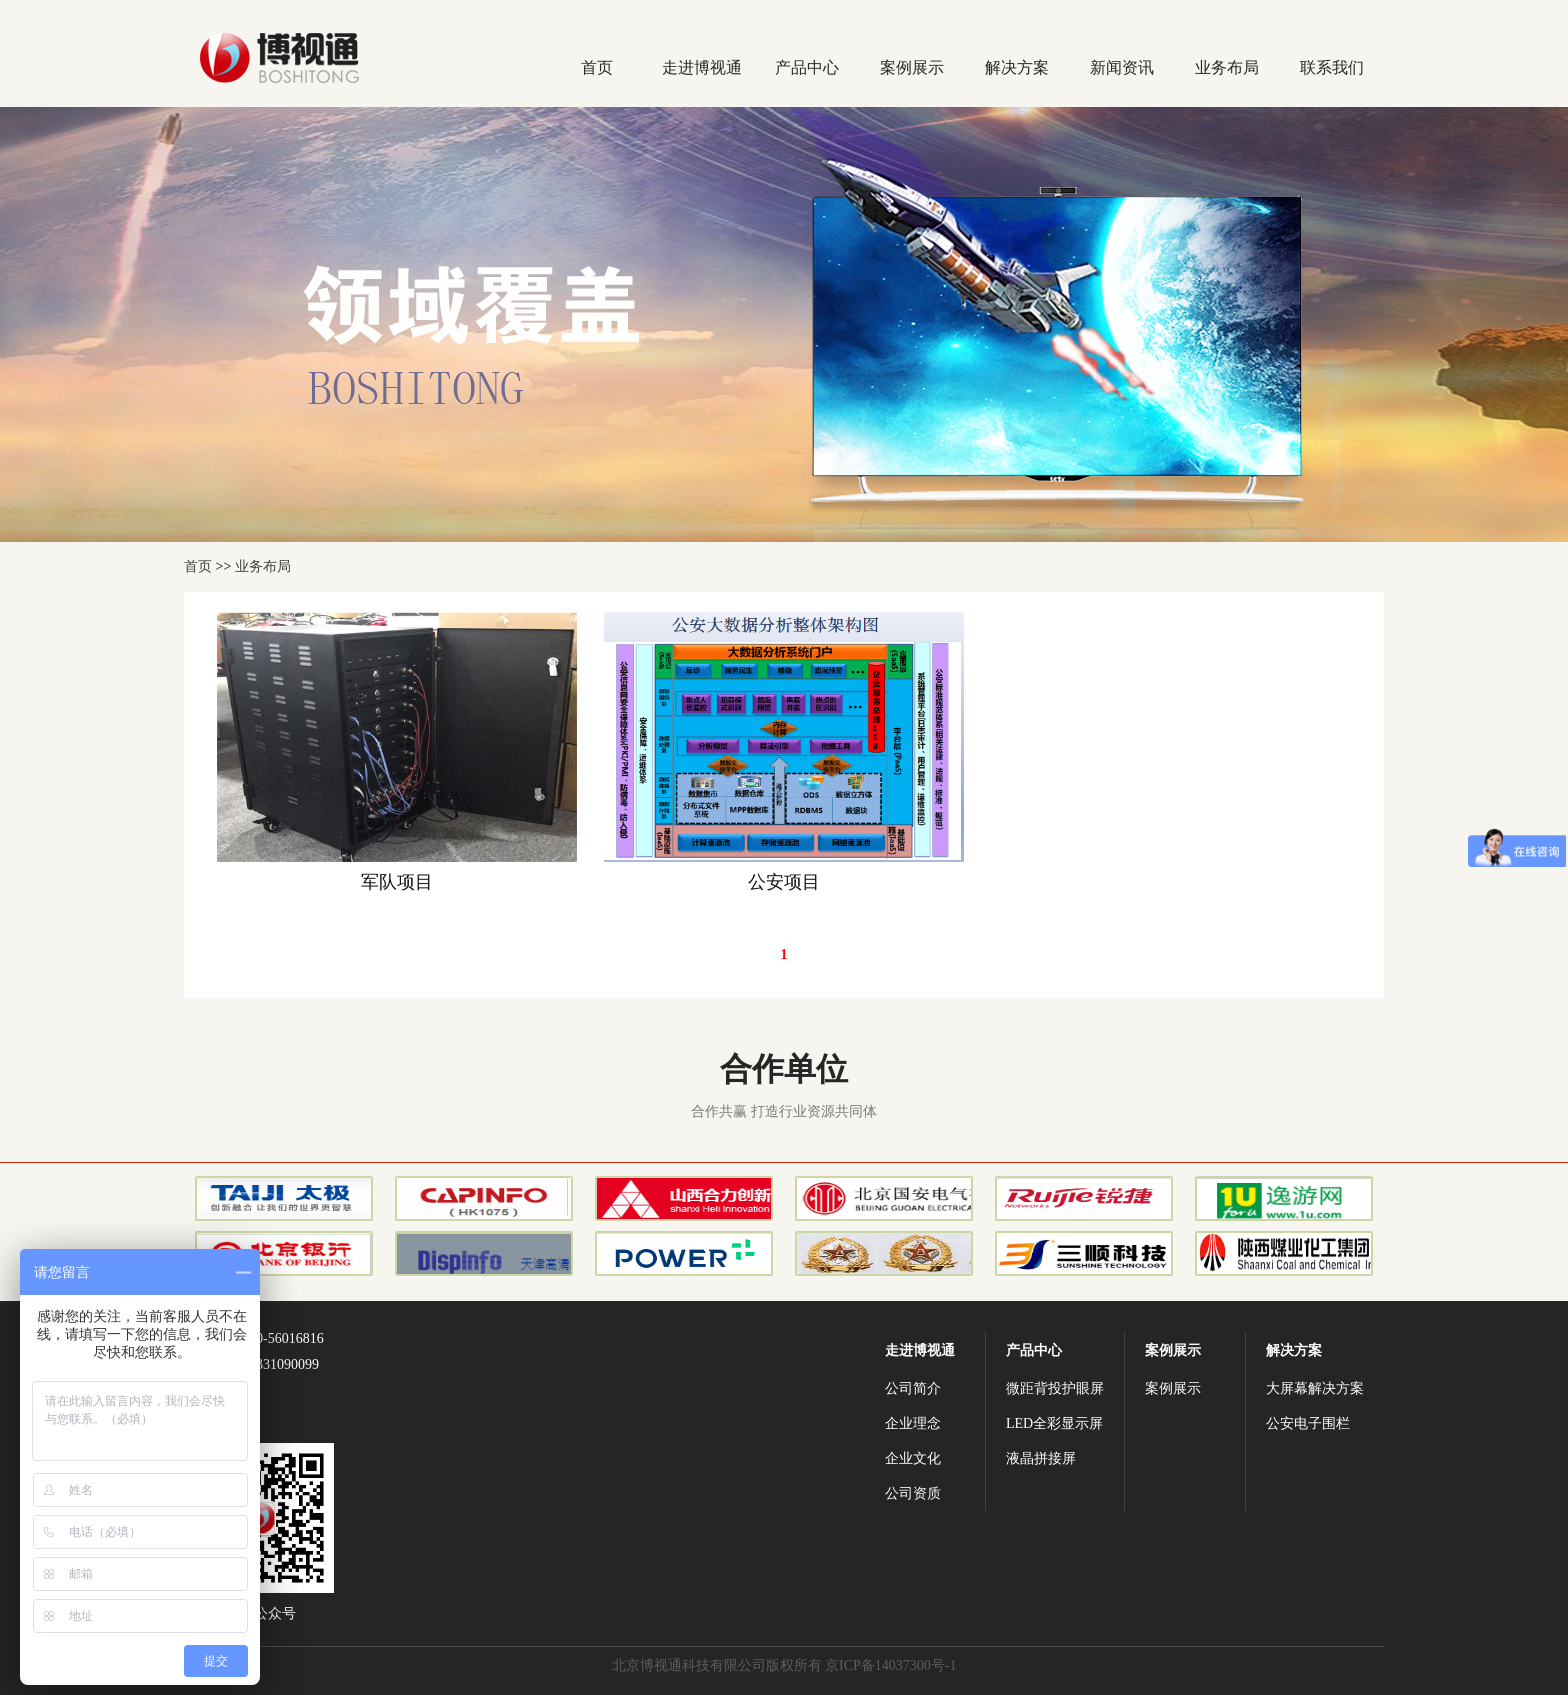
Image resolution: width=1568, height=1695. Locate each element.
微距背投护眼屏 (1055, 1388)
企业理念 (913, 1423)
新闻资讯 (1122, 67)
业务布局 (1227, 67)
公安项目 (784, 882)
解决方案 (1017, 67)
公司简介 (913, 1388)
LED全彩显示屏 (1054, 1423)
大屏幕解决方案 (1315, 1388)
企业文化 (913, 1458)
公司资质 (913, 1493)
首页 (597, 67)
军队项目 (397, 882)
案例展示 (912, 67)
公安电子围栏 (1308, 1423)
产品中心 (807, 67)
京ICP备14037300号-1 (890, 1665)
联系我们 (1332, 67)
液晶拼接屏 (1041, 1458)
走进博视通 (702, 67)
